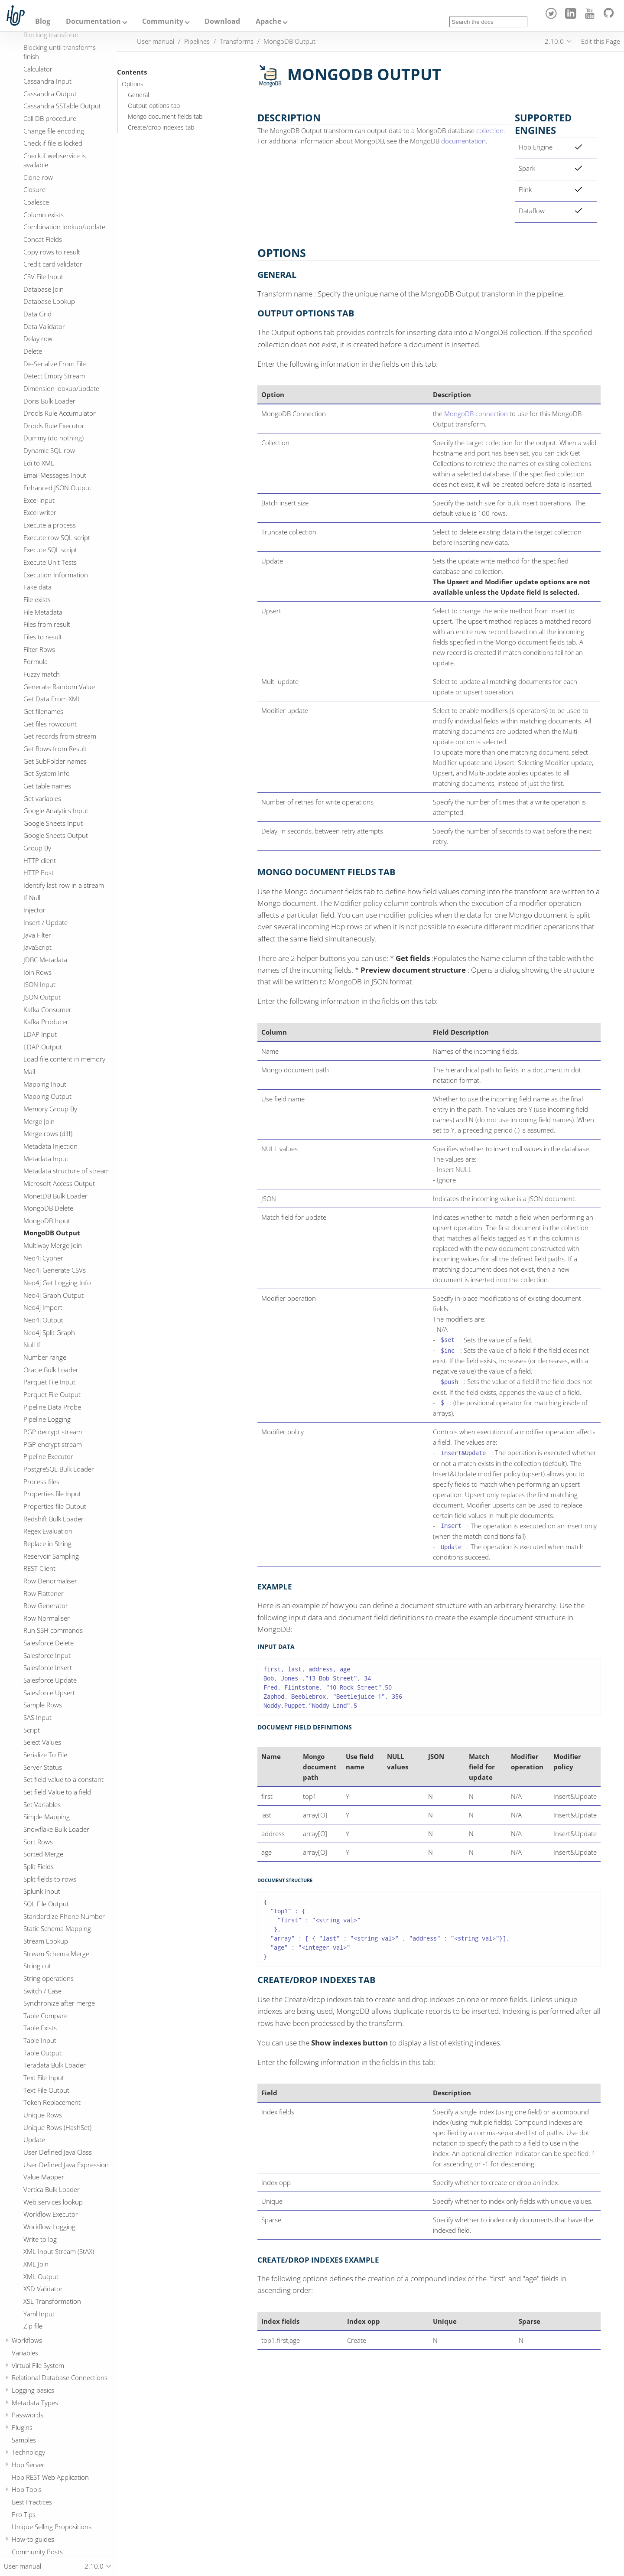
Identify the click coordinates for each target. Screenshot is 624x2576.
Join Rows (37, 972)
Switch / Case (42, 1991)
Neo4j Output (43, 1320)
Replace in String (47, 1543)
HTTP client (39, 860)
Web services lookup (53, 2202)
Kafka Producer (45, 1021)
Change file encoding (53, 131)
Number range (44, 1357)
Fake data (37, 587)
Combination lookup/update (64, 226)
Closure (34, 189)
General (138, 95)
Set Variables (42, 1804)
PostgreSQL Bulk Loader (58, 1469)
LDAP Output (42, 1047)
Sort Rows (38, 1842)
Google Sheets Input (53, 823)
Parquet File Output (52, 1394)
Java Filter (37, 935)
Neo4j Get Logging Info (57, 1282)
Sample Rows (42, 1705)
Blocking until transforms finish (59, 51)
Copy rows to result (51, 252)
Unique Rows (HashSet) (57, 2127)
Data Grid (37, 314)
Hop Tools (27, 2489)
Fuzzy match (41, 674)
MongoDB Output (51, 1233)
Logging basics (33, 2390)
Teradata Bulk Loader (54, 2065)
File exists (37, 599)
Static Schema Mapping (57, 1928)
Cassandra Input (47, 81)
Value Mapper (43, 2177)
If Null (31, 897)
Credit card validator (52, 264)
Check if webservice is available (54, 160)
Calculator (37, 69)
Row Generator (45, 1605)
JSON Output (42, 997)
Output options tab (154, 106)
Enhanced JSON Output (57, 487)
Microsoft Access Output (59, 1183)
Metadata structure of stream (66, 1171)
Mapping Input (44, 1084)
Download (222, 21)
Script (31, 1730)
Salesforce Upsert (49, 1692)
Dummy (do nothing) (53, 438)
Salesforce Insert (47, 1667)
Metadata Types (35, 2402)
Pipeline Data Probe (52, 1407)
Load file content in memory (64, 1059)
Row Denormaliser (50, 1581)
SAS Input (37, 1717)
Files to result (42, 637)
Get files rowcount (50, 724)
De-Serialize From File (54, 363)
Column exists (43, 214)
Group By (37, 848)
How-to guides (33, 2539)
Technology (28, 2452)
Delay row (37, 338)
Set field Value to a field (57, 1792)
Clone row (38, 177)
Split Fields (38, 1866)
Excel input (39, 500)
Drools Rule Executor (53, 425)
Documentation (93, 21)
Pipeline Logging (47, 1419)
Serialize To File (45, 1754)
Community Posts (37, 2551)
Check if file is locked (52, 143)
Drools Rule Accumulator (59, 413)
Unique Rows (42, 2115)
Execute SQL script (50, 549)
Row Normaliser (46, 1618)
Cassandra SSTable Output (62, 106)
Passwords (27, 2415)
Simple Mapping (46, 1816)
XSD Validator (43, 2288)
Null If (31, 1344)
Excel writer (39, 512)
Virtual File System (38, 2365)
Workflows (27, 2340)
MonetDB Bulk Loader (55, 1196)
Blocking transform (50, 34)
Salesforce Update (50, 1680)
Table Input (39, 2040)
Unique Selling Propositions (51, 2526)
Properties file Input (52, 1493)
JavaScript (37, 947)
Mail (29, 1071)
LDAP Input (40, 1034)
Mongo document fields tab (165, 116)
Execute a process (49, 525)
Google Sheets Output (55, 835)
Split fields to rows (49, 1879)
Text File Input (43, 2077)
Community (162, 21)
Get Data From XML (52, 698)
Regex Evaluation (47, 1531)
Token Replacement (52, 2102)
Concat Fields (42, 239)
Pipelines (197, 41)
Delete (32, 351)
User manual (155, 41)
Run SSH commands (53, 1630)
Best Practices (32, 2502)
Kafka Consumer (47, 1009)
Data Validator (44, 326)
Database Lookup (49, 301)
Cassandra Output (50, 93)
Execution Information (55, 575)
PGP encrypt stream (52, 1444)
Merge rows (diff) (47, 1133)
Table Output (42, 2053)
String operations (48, 1978)
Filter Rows (39, 649)
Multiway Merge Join (52, 1245)
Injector (34, 910)
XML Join (36, 2264)
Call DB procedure (49, 118)
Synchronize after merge (59, 2003)
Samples (24, 2440)
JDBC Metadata (45, 959)
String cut (37, 1965)
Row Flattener (43, 1593)
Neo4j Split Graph (49, 1332)
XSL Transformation (52, 2301)
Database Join (43, 289)
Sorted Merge (43, 1854)
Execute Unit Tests (50, 562)
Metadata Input (45, 1158)
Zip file (32, 2326)
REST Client (39, 1568)
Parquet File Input (49, 1382)
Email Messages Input (54, 475)
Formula (35, 661)
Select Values (42, 1742)
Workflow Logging (49, 2226)
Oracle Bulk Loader (50, 1369)
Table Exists (40, 2027)
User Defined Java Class (57, 2152)
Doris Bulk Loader (49, 401)
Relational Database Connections (59, 2377)
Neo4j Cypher (43, 1258)
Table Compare (45, 2015)
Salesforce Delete (48, 1643)
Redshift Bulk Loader (53, 1519)
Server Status (42, 1767)
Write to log (40, 2239)
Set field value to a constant (63, 1779)
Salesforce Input (47, 1655)
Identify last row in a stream (63, 885)
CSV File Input (43, 276)
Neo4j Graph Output (53, 1295)
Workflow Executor (50, 2214)
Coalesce (36, 202)
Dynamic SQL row (49, 450)
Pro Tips (24, 2514)
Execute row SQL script (56, 537)
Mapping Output (47, 1096)
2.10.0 (554, 41)
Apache (268, 21)
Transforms (237, 41)
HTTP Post (38, 872)
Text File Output (46, 2090)
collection (490, 130)
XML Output (40, 2276)
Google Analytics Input (55, 810)
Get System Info (46, 773)
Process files (41, 1481)
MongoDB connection (476, 413)
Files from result (46, 624)
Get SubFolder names (55, 761)
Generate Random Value (59, 686)
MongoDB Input (46, 1220)
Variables (25, 2353)
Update (34, 2139)
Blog (42, 21)
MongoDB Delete (48, 1208)
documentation (463, 141)
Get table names (47, 786)
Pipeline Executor (48, 1456)
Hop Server (28, 2464)
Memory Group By (50, 1109)
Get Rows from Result (55, 748)
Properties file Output (54, 1506)
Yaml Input (39, 2314)
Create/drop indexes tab (161, 127)
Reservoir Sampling (51, 1556)
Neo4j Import (42, 1307)
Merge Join (39, 1121)
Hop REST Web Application (50, 2477)
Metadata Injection (50, 1146)
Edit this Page (600, 41)
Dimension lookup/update (61, 388)
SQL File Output (46, 1903)
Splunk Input (41, 1891)
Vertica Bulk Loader (51, 2189)
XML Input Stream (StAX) (58, 2251)
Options (132, 84)
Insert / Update (45, 922)
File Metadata (42, 612)
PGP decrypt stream (52, 1431)
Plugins (22, 2427)
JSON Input (39, 984)
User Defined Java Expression (66, 2164)
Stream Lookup (45, 1941)
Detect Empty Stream (54, 376)
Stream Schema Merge (56, 1953)
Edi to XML (38, 463)
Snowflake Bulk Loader (56, 1829)
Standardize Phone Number (64, 1916)
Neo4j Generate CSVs (54, 1270)
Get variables (42, 798)
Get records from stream (59, 736)
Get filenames (43, 711)
